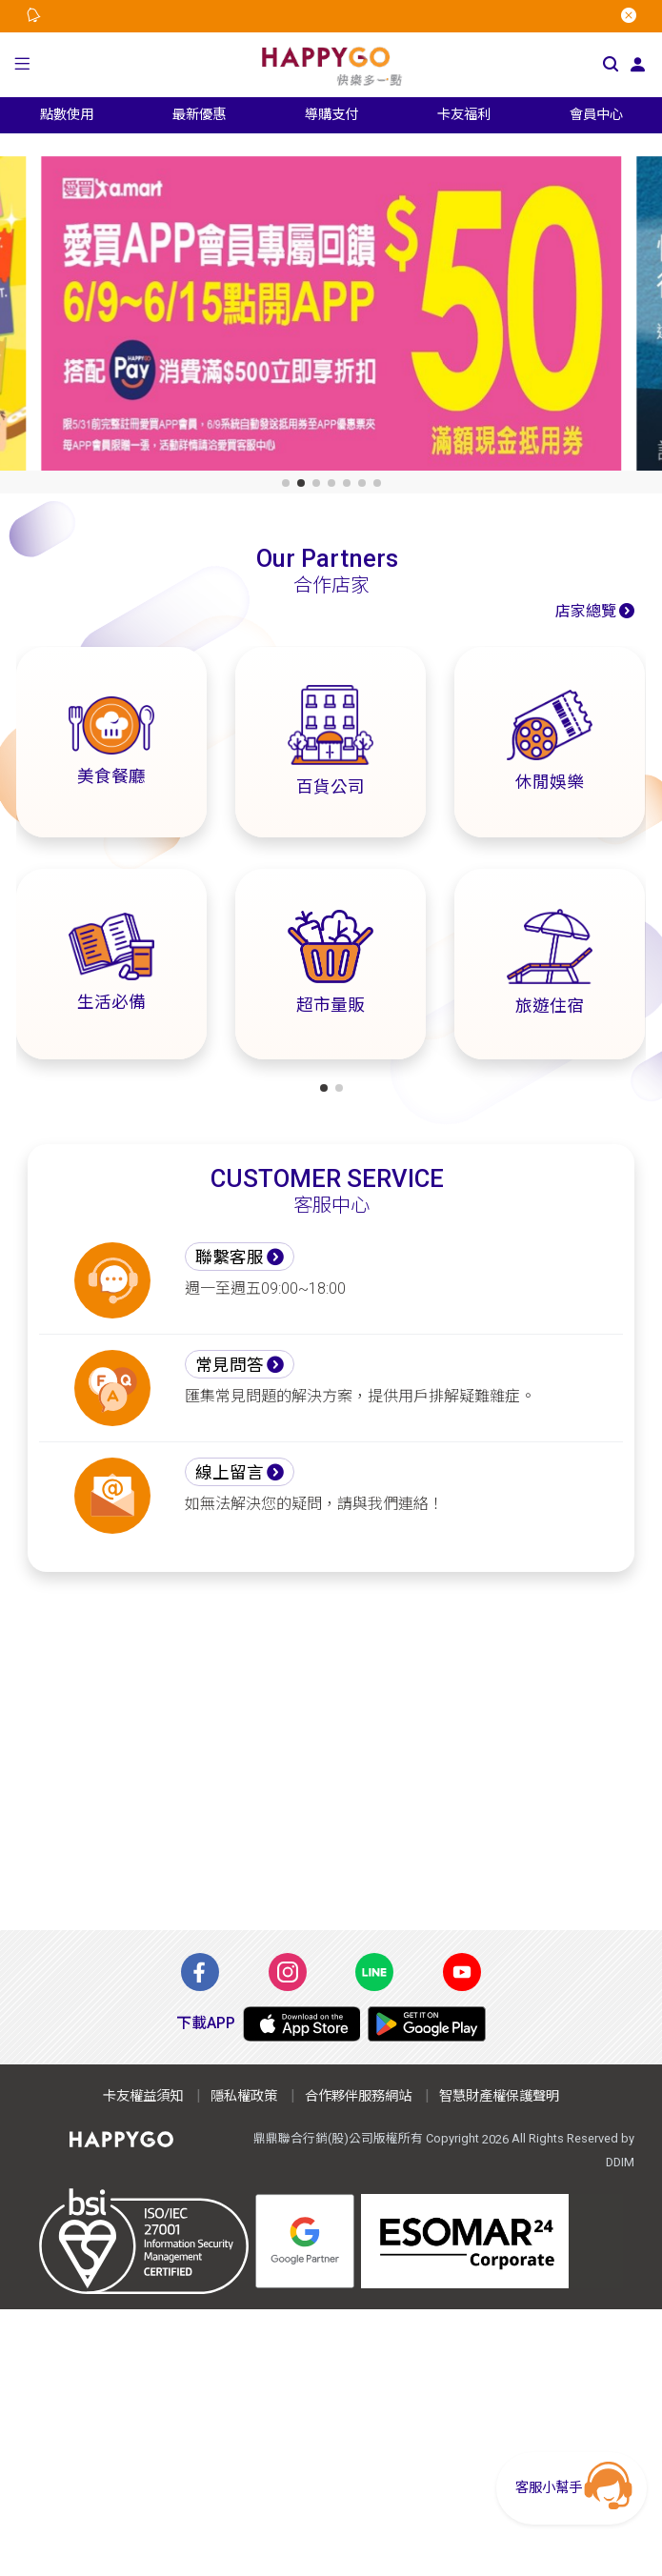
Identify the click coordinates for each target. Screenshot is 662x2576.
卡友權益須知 (143, 2096)
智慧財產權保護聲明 (499, 2096)
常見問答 (229, 1365)
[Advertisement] (331, 1751)
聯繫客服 (229, 1257)
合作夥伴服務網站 (358, 2096)
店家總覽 (585, 611)
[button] (21, 65)
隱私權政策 (244, 2096)
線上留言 (229, 1472)
